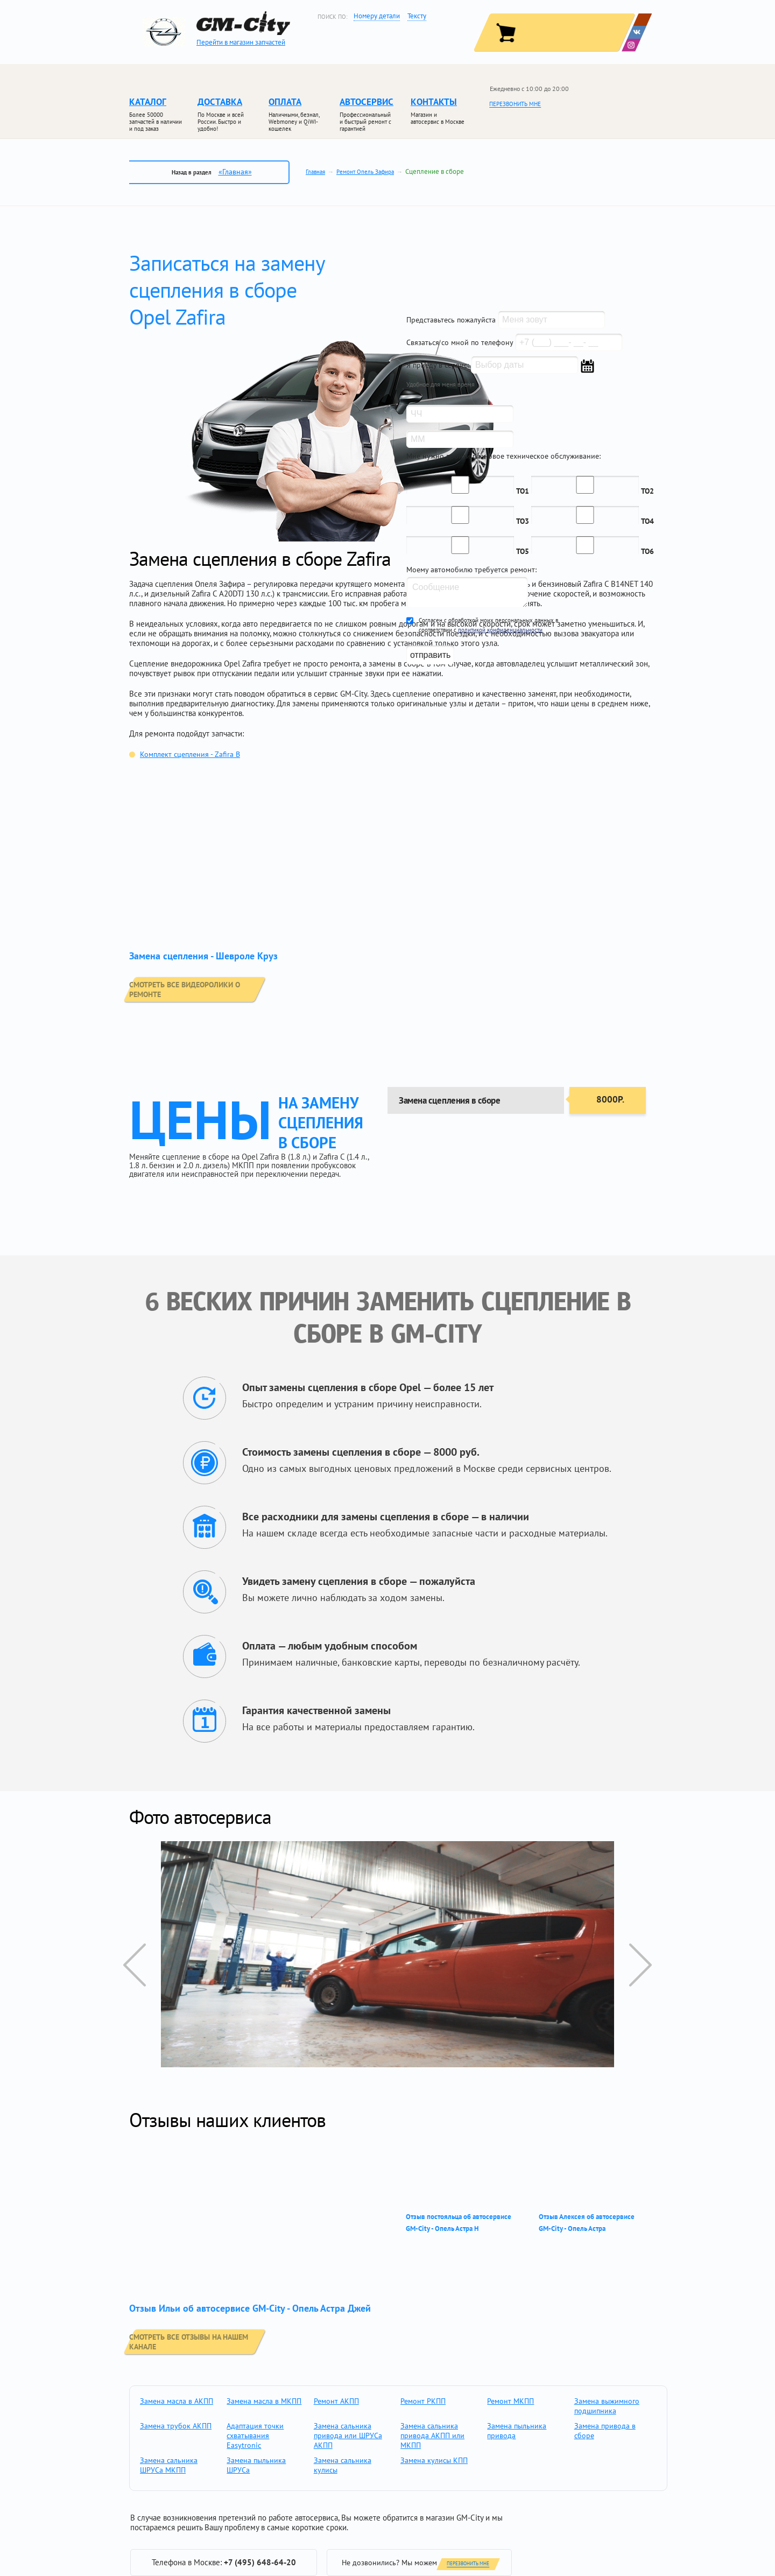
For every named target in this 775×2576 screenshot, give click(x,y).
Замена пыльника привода (516, 2430)
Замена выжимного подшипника (606, 2406)
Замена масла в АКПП (176, 2401)
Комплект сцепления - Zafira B (190, 754)
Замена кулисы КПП (434, 2460)
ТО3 (522, 521)
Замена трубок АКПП (176, 2426)
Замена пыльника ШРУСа (256, 2465)
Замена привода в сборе (605, 2430)
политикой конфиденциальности (500, 630)
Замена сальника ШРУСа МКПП (169, 2465)
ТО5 (522, 551)
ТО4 (647, 521)
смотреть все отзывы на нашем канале (216, 2341)
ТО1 (522, 491)
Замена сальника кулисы (342, 2465)
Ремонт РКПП (423, 2401)
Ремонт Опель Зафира (365, 172)
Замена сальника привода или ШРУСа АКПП (348, 2435)
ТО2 (647, 491)
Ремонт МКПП (510, 2401)
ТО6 (647, 551)
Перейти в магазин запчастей (240, 42)
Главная (315, 172)
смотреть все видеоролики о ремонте (215, 988)
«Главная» (235, 172)
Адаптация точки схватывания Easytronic (255, 2435)
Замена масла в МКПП (264, 2401)
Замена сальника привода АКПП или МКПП (432, 2435)
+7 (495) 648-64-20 (260, 2562)
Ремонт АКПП (336, 2401)
